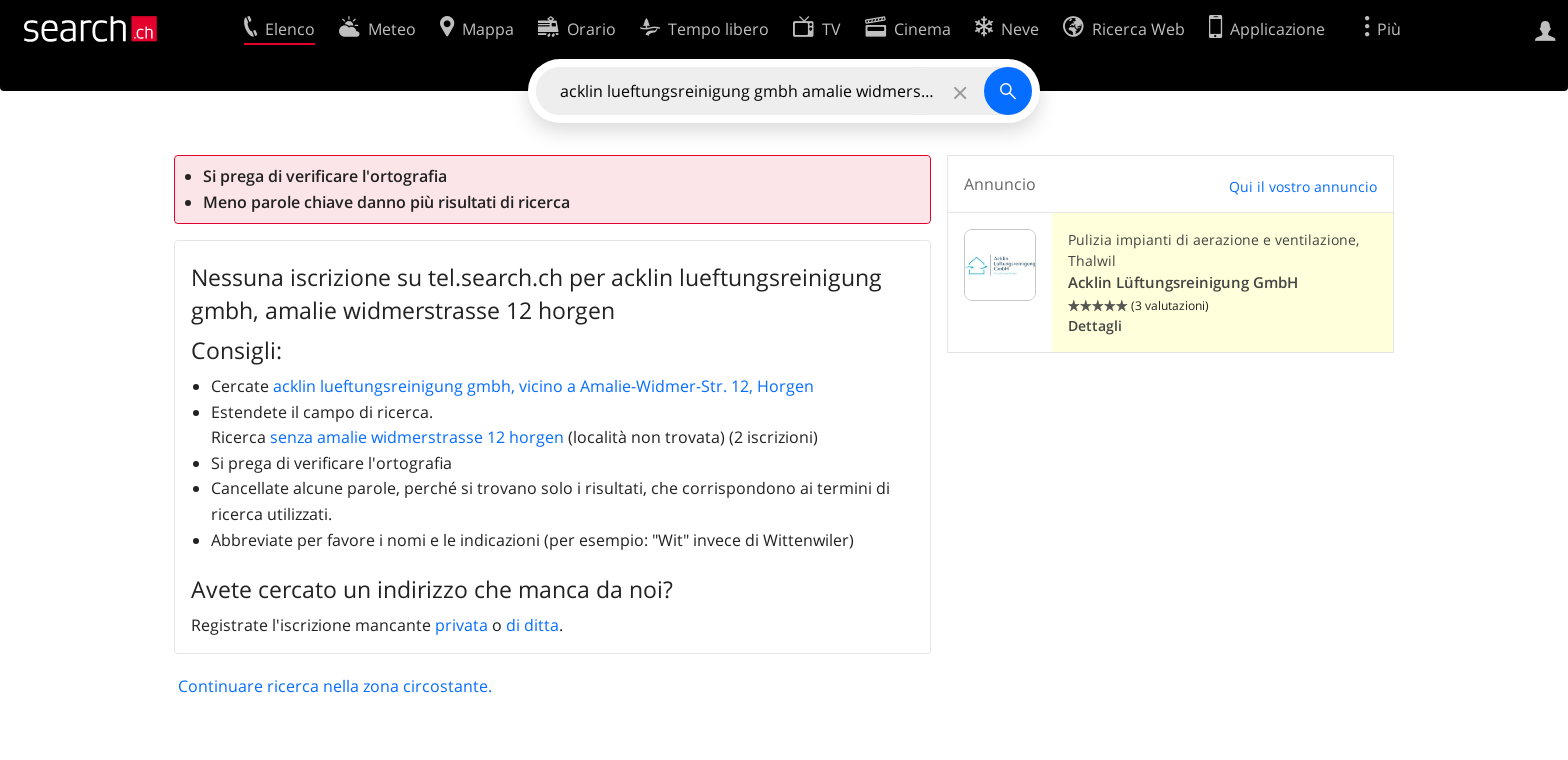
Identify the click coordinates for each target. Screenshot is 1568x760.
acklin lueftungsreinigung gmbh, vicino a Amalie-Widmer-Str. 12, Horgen (543, 386)
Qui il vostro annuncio (1303, 186)
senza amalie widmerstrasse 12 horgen (417, 437)
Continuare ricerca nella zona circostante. (335, 686)
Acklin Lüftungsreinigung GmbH (1183, 282)
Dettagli (1095, 325)
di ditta (532, 625)
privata (461, 625)
